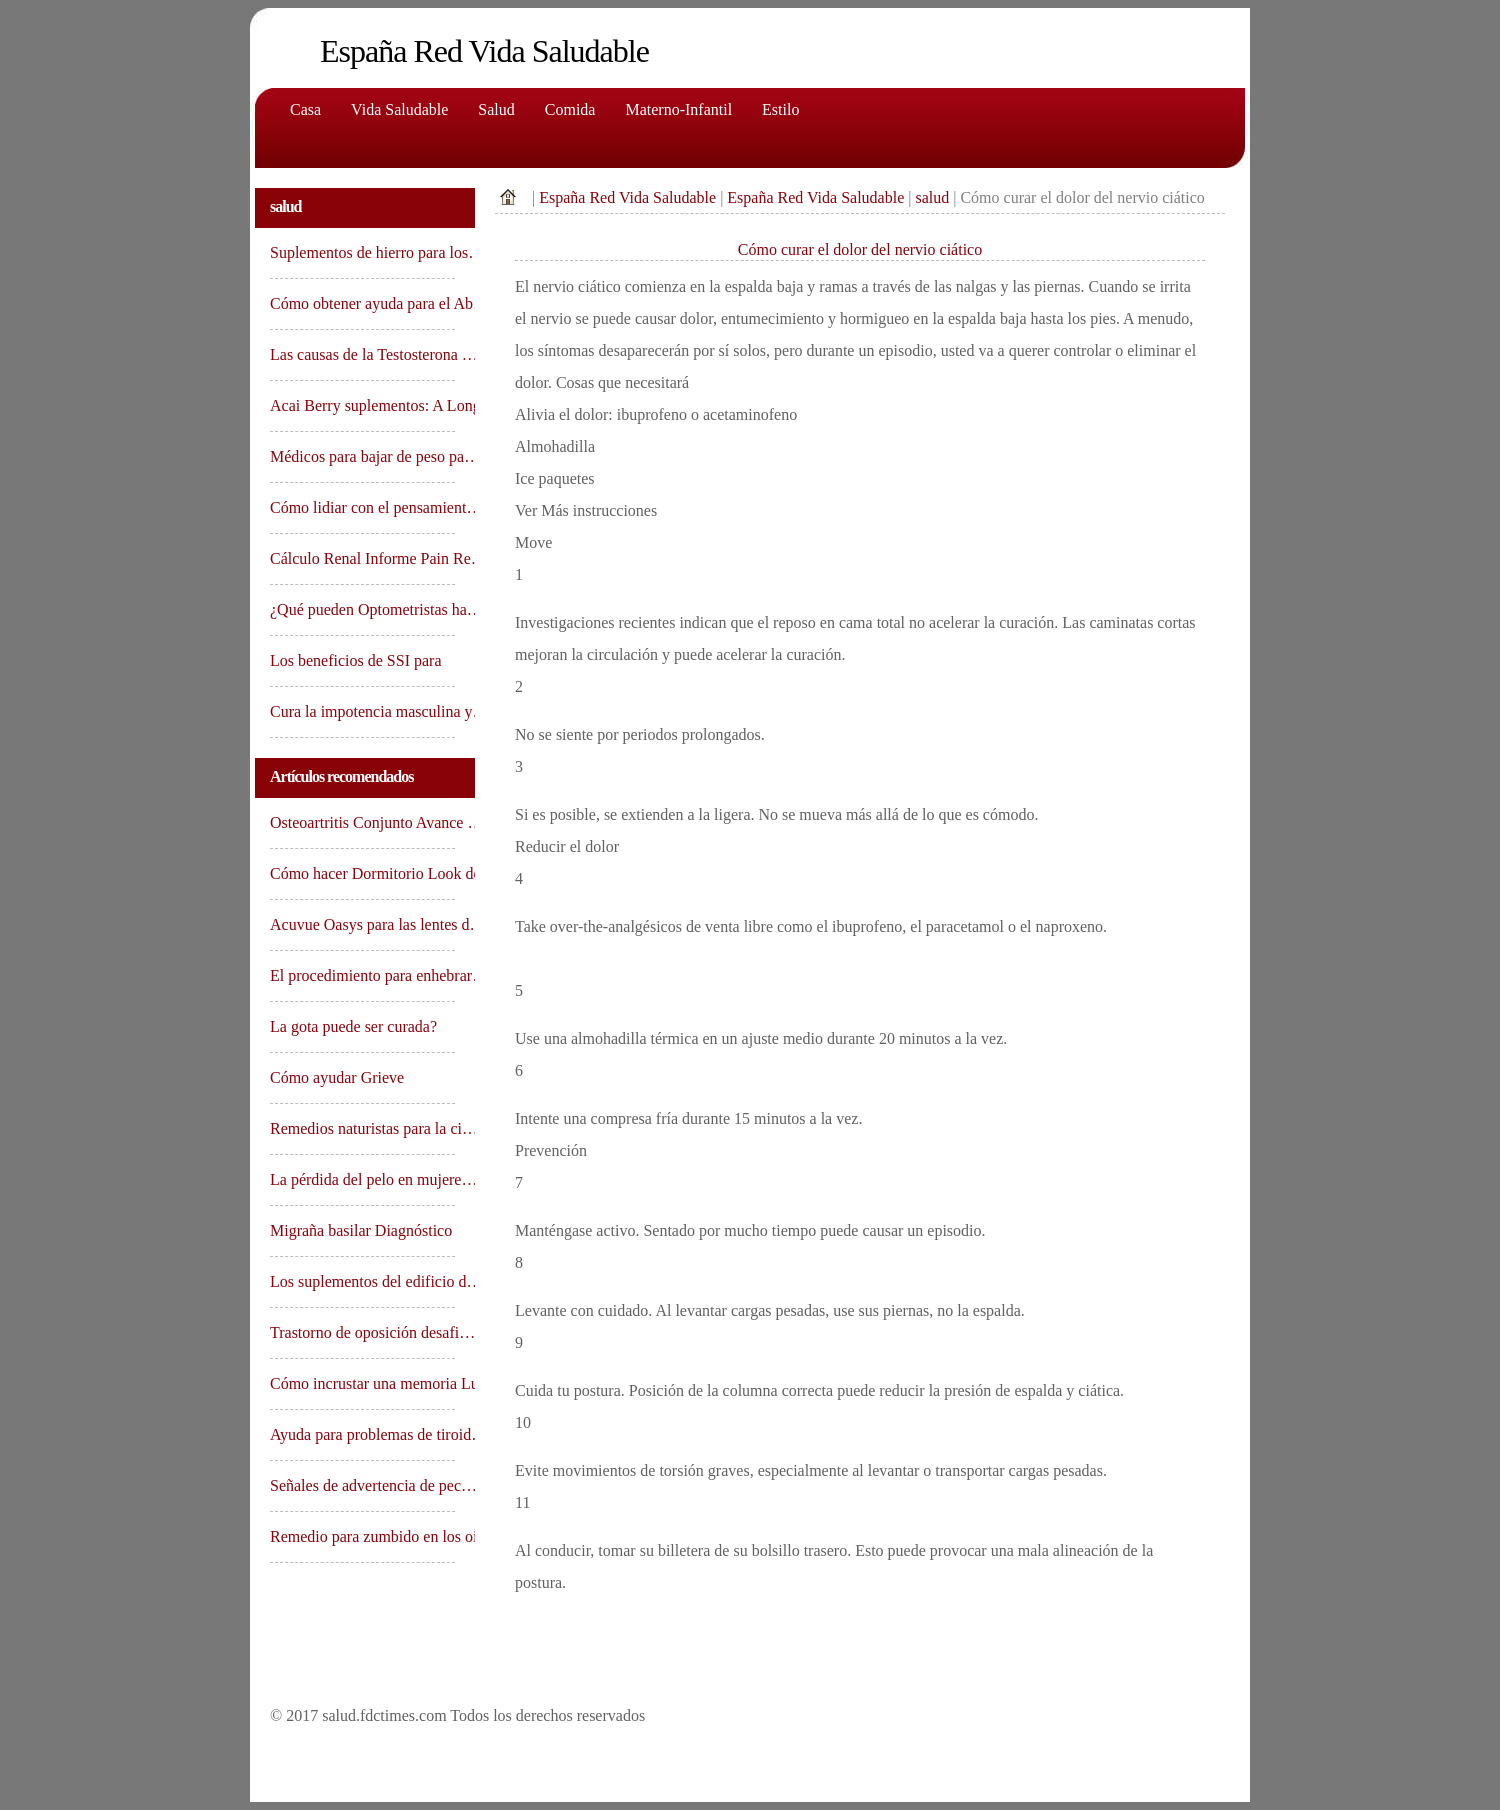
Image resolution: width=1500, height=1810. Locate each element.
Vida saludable (399, 109)
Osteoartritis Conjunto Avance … (362, 822)
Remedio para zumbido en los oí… (362, 1536)
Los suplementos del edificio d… (362, 1281)
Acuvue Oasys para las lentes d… (362, 924)
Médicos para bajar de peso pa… (362, 456)
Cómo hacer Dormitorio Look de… (362, 873)
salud (932, 197)
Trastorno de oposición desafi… (362, 1332)
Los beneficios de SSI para (358, 660)
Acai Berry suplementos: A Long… (362, 405)
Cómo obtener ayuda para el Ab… (362, 303)
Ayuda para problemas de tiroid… (362, 1434)
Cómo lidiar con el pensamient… (362, 507)
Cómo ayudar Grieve (337, 1077)
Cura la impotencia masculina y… (362, 711)
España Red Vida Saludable (627, 197)
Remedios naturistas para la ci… (362, 1128)
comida (570, 109)
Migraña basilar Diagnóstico (362, 1230)
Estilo (780, 109)
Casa (305, 109)
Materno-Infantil (678, 109)
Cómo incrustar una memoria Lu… (362, 1383)
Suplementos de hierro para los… (362, 252)
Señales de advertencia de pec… (362, 1485)
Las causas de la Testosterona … (362, 354)
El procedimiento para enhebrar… (362, 975)
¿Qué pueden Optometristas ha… (362, 609)
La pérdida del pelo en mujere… (362, 1179)
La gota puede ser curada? (355, 1026)
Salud (496, 109)
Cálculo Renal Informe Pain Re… (362, 558)
